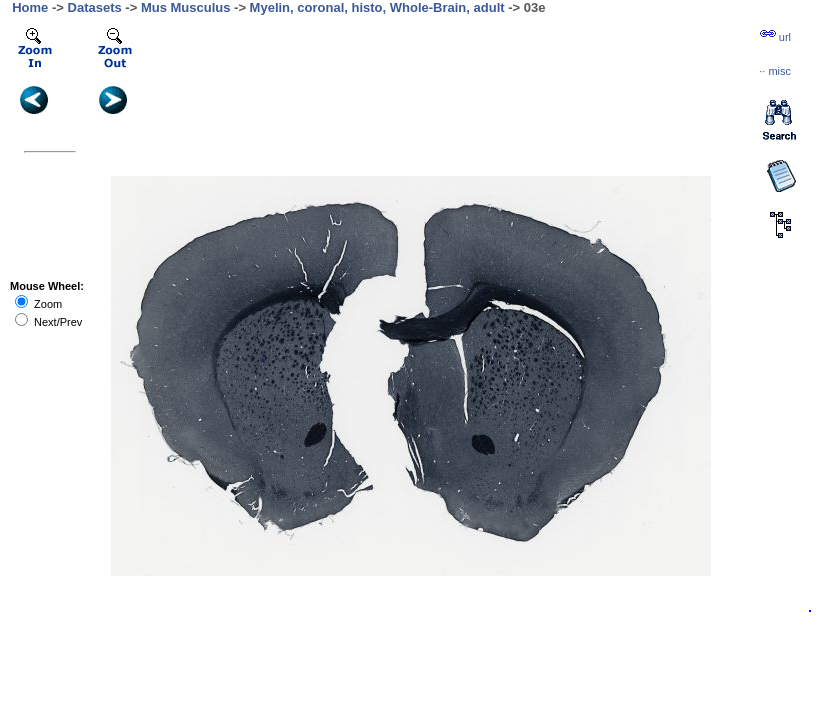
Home (30, 7)
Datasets (95, 7)
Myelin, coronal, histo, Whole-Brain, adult (377, 7)
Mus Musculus (186, 7)
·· (775, 71)
